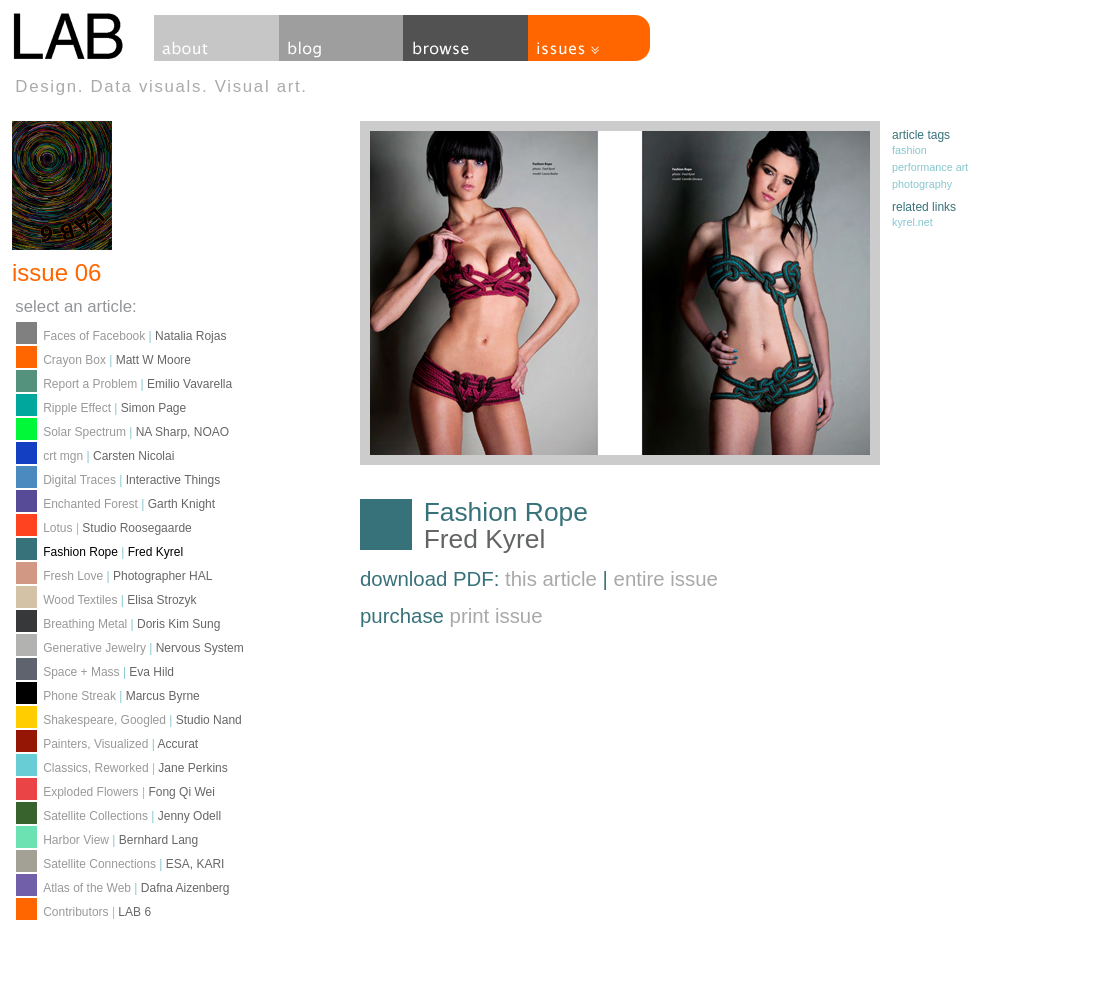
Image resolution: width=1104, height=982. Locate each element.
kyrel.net (912, 222)
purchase (451, 616)
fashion (909, 150)
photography (922, 184)
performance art (930, 167)
